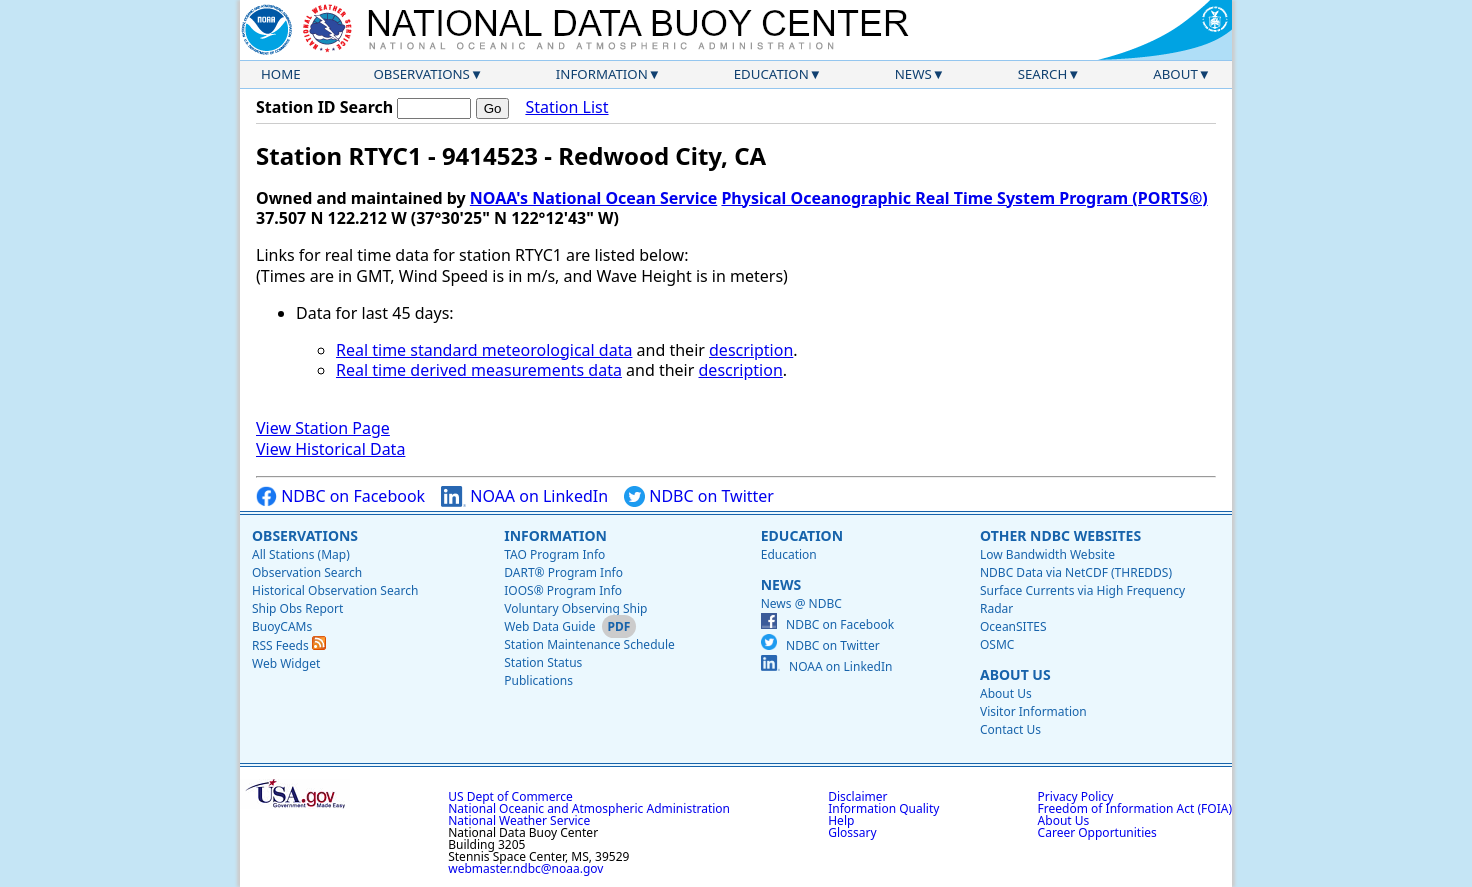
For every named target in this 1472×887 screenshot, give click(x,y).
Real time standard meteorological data (484, 350)
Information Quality (883, 808)
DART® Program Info (563, 572)
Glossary (852, 832)
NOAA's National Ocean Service (593, 198)
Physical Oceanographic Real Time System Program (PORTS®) (964, 198)
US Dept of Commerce (510, 796)
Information (602, 74)
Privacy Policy (1076, 796)
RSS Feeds (289, 645)
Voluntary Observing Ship (575, 608)
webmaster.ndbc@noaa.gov (525, 868)
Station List (566, 107)
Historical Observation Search (335, 590)
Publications (538, 680)
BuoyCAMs (282, 626)
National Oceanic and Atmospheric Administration (589, 808)
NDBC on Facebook (340, 496)
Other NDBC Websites (1060, 535)
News (913, 74)
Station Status (543, 662)
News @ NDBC (801, 603)
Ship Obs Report (297, 608)
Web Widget (286, 663)
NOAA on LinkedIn (524, 496)
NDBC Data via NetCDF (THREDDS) (1076, 572)
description (751, 350)
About (1175, 74)
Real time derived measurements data (479, 370)
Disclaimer (857, 796)
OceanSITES (1013, 626)
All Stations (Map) (301, 554)
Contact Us (1010, 729)
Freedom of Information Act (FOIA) (1135, 808)
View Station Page (323, 428)
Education (771, 74)
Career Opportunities (1097, 832)
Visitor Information (1033, 711)
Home (281, 74)
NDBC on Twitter (699, 496)
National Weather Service (519, 820)
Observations (421, 74)
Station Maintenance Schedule (589, 644)
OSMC (997, 644)
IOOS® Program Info (563, 590)
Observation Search (307, 572)
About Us (1015, 674)
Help (841, 820)
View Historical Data (330, 449)
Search (1043, 74)
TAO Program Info (554, 554)
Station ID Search (324, 107)
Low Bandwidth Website (1047, 554)
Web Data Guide (549, 626)
